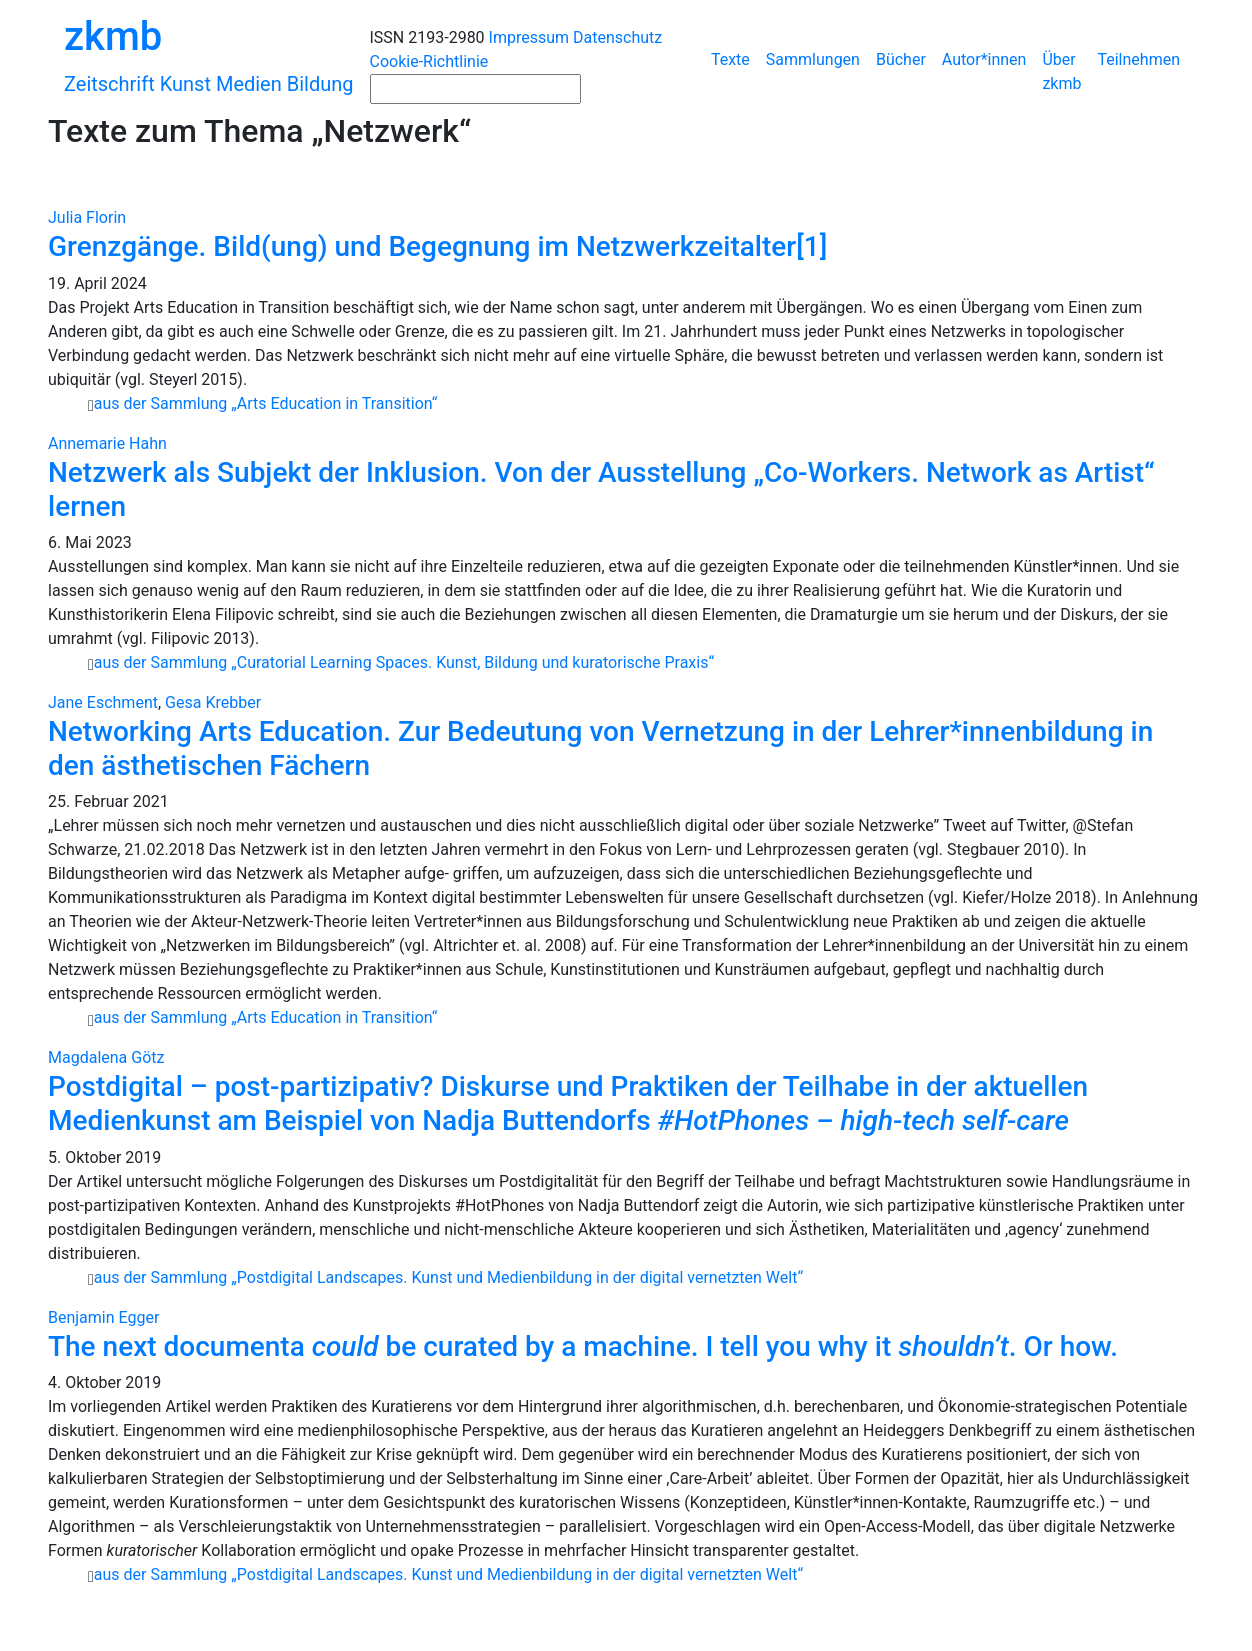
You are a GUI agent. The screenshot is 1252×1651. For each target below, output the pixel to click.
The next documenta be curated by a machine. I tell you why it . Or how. (583, 1346)
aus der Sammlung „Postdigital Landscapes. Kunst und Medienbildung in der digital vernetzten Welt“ (448, 1277)
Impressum (529, 37)
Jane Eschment (103, 702)
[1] (811, 246)
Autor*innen (984, 59)
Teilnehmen (1138, 59)
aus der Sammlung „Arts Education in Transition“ (266, 403)
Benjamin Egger (103, 1317)
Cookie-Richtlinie (429, 61)
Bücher (901, 59)
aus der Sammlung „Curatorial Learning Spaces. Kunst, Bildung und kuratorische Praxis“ (404, 662)
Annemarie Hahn (107, 443)
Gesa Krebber (213, 702)
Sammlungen (813, 59)
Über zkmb (1061, 71)
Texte (730, 59)
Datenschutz (617, 37)
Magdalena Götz (106, 1057)
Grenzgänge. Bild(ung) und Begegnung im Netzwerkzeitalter (422, 246)
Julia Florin (87, 217)
